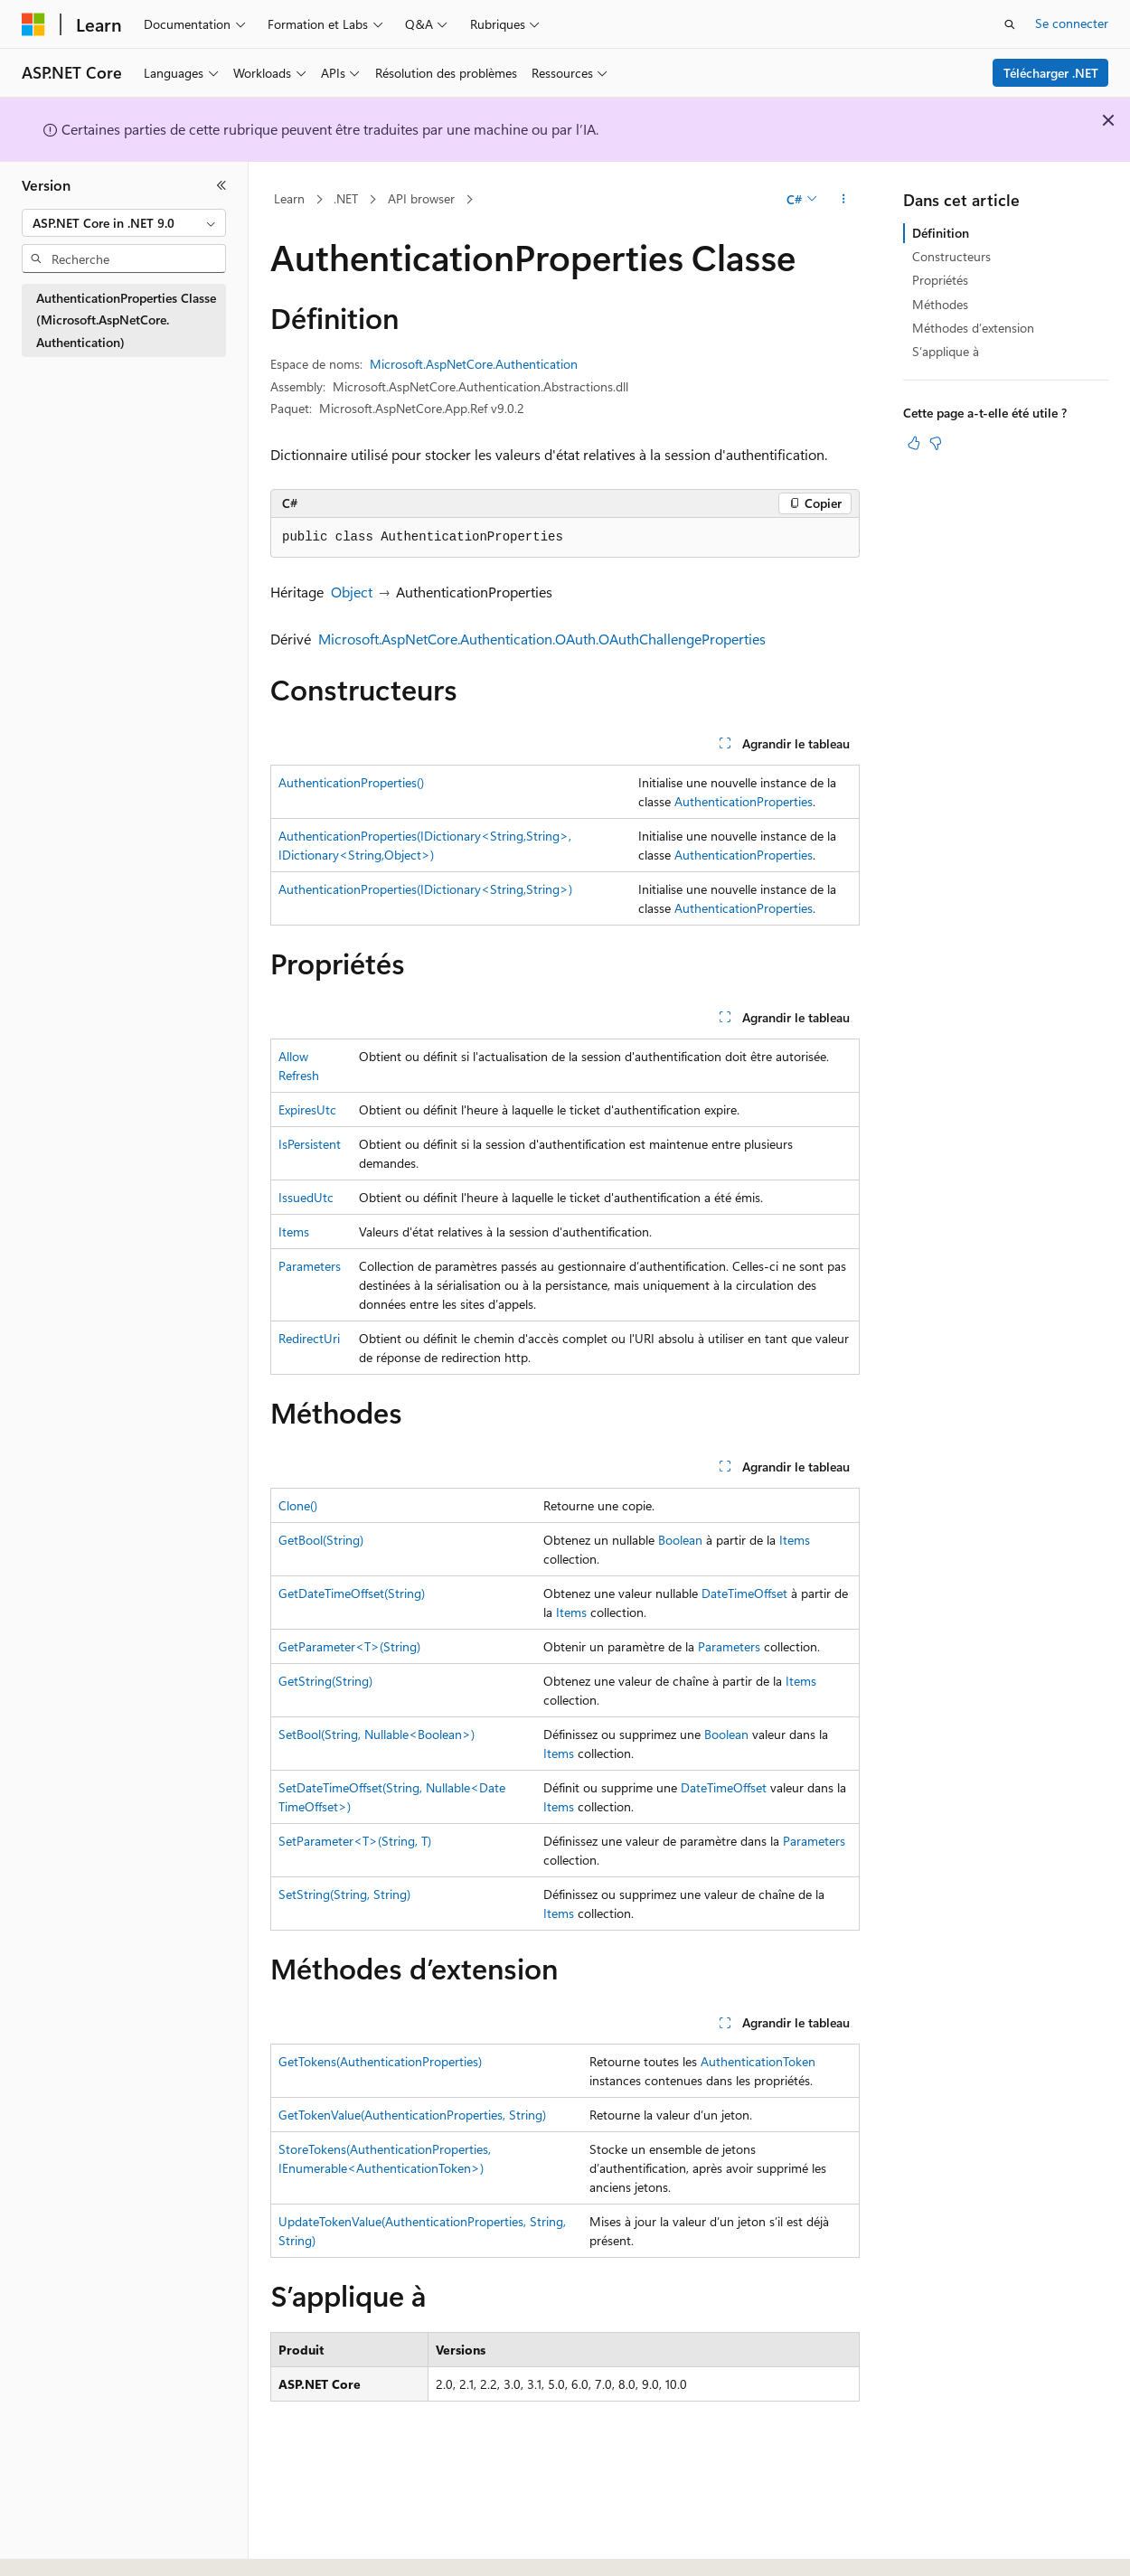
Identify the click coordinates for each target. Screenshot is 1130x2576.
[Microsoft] (33, 24)
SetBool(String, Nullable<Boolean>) (376, 1734)
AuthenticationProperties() (351, 782)
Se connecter (1071, 23)
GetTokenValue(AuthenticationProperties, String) (412, 2114)
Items (293, 1231)
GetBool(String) (320, 1539)
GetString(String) (325, 1680)
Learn (289, 198)
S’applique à (945, 351)
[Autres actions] (844, 199)
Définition (940, 232)
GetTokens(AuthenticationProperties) (380, 2061)
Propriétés (940, 279)
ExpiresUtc (307, 1109)
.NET (346, 198)
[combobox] (124, 223)
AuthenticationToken (758, 2061)
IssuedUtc (306, 1197)
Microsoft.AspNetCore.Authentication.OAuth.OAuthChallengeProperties (542, 638)
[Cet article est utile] (914, 443)
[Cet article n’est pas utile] (935, 443)
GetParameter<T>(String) (349, 1646)
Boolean (680, 1539)
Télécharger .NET (1050, 72)
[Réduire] (221, 185)
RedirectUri (309, 1338)
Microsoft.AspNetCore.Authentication (474, 363)
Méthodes (940, 304)
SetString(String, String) (344, 1894)
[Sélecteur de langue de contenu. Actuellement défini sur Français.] (63, 2546)
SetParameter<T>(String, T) (354, 1840)
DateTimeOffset (744, 1593)
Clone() (297, 1505)
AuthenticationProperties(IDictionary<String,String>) (425, 889)
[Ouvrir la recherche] (1010, 24)
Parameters (309, 1265)
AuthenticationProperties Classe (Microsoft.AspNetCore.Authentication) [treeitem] (126, 320)
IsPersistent (309, 1143)
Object (351, 591)
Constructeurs (951, 256)
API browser (421, 198)
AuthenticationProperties (743, 801)
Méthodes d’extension (973, 327)
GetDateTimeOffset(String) (351, 1593)
